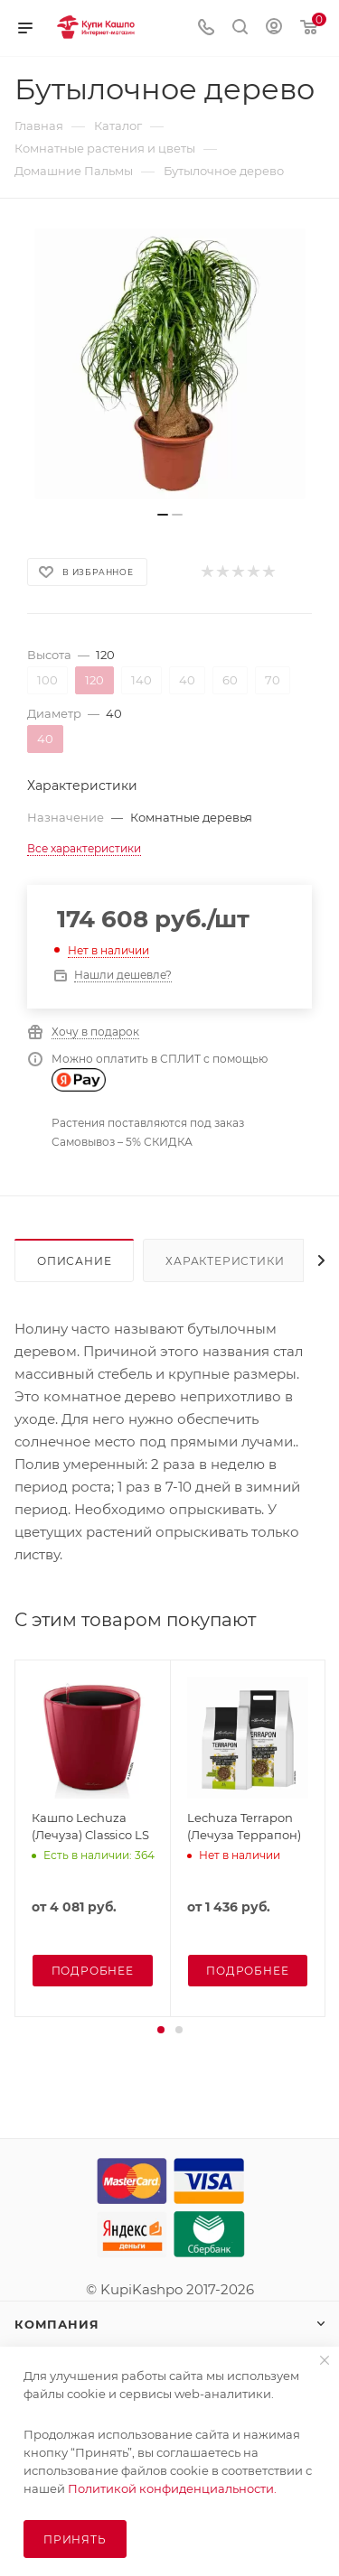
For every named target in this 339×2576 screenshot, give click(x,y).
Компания (56, 2324)
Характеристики (224, 1261)
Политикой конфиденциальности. (172, 2488)
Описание (74, 1261)
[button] (161, 2029)
